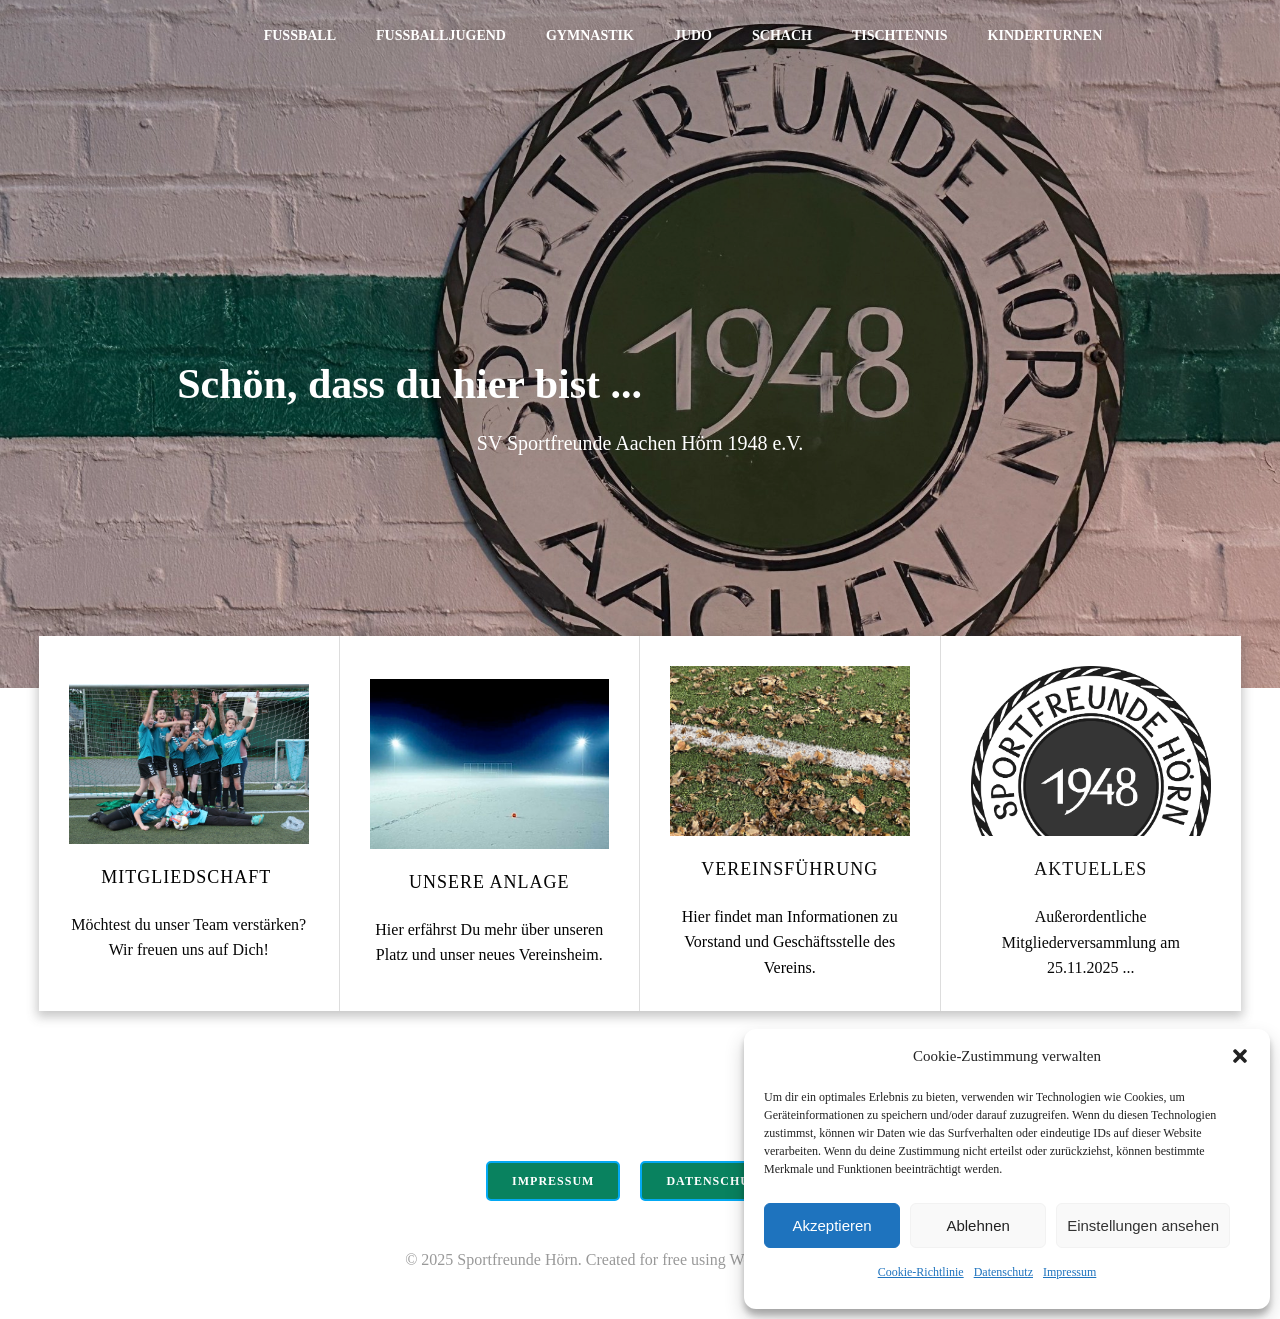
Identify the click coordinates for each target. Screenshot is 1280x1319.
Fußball (300, 35)
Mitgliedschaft (188, 877)
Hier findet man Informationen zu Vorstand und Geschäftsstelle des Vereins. (790, 942)
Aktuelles (1090, 869)
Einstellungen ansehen (1143, 1225)
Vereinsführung (789, 869)
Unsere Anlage (489, 882)
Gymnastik (590, 35)
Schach (782, 35)
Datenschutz (1003, 1272)
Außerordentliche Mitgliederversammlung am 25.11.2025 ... (1091, 942)
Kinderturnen (1045, 35)
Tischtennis (900, 35)
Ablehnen (977, 1225)
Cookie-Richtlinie (921, 1272)
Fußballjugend (441, 35)
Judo (693, 35)
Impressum (1069, 1272)
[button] (1240, 1056)
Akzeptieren (831, 1225)
